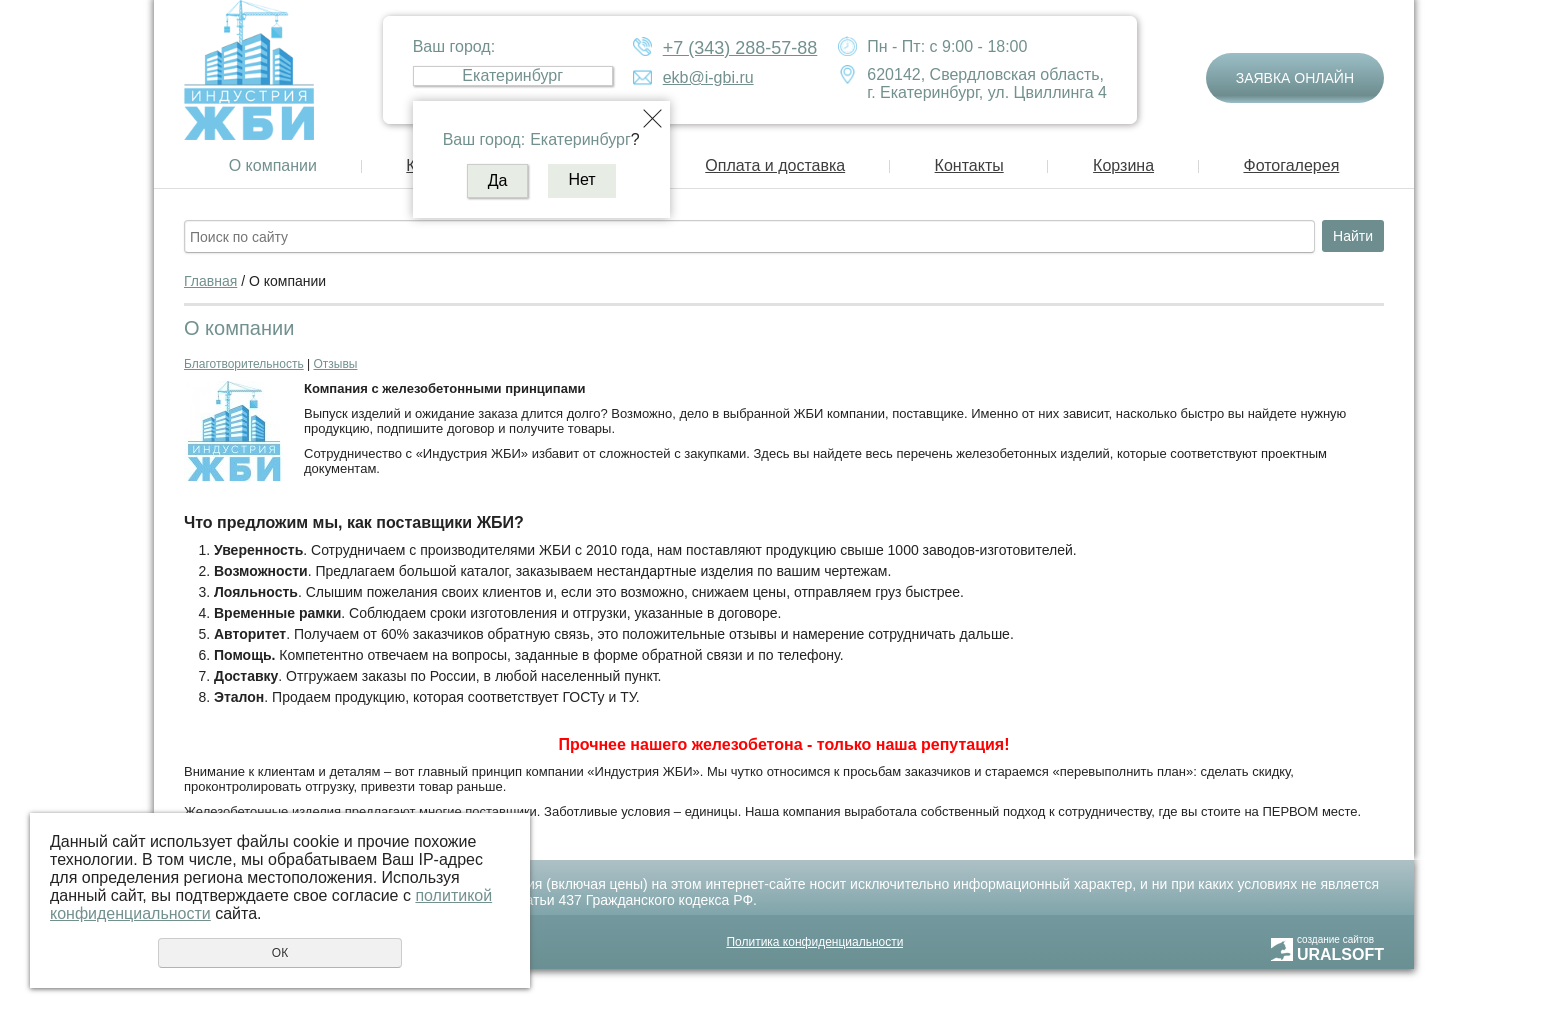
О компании (273, 165)
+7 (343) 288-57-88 (740, 48)
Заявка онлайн (1295, 78)
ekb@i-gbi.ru (708, 77)
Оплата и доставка (775, 165)
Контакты (969, 165)
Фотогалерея (1291, 165)
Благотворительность (244, 364)
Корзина (1123, 165)
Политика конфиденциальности (814, 942)
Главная (210, 281)
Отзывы (335, 364)
